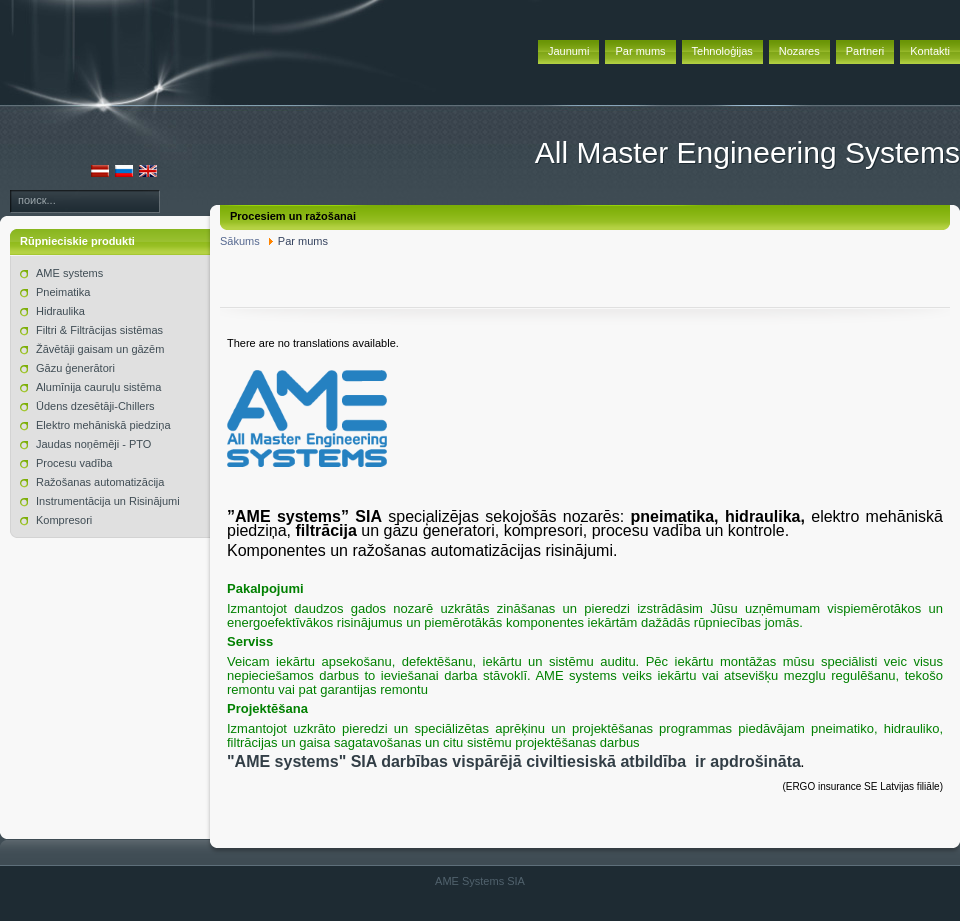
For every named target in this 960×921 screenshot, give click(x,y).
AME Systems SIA (480, 881)
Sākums (240, 241)
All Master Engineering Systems (747, 152)
